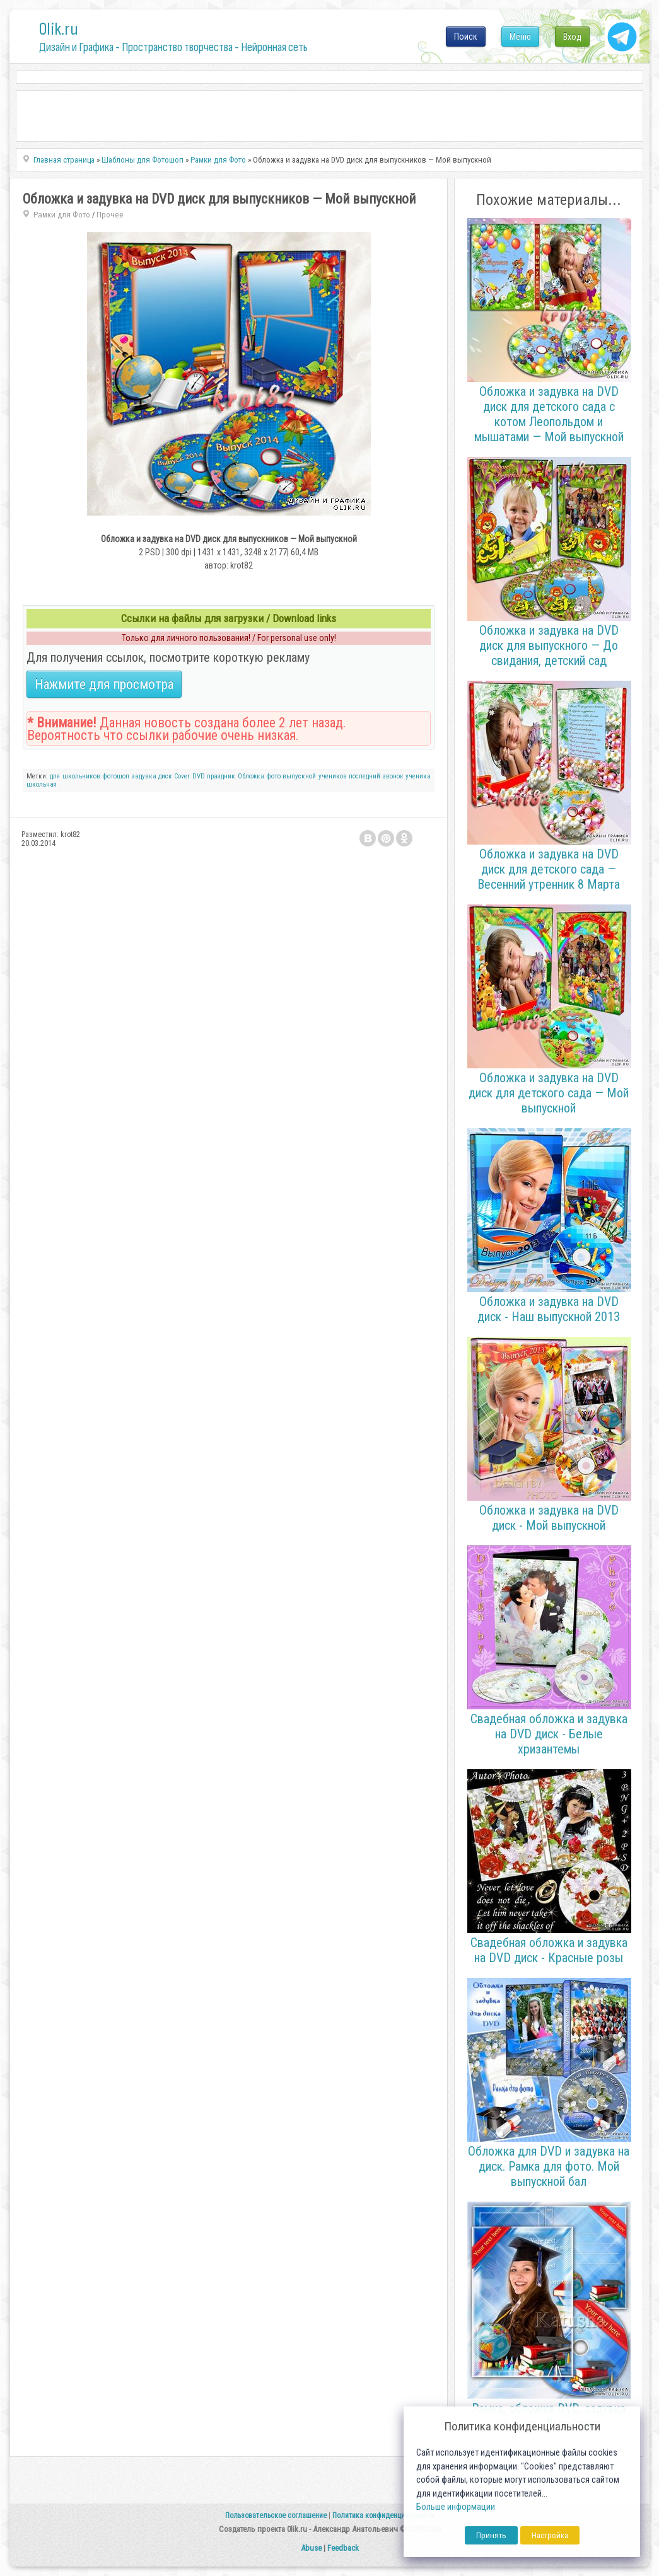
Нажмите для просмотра (104, 684)
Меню (520, 37)
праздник (221, 776)
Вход (572, 37)
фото (273, 776)
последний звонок (376, 776)
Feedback (343, 2548)
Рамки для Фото (61, 214)
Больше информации (455, 2507)
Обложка (251, 776)
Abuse (311, 2548)
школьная (41, 784)
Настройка (550, 2535)
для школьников (75, 776)
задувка (144, 776)
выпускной (299, 776)
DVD (198, 776)
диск (165, 776)
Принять (491, 2535)
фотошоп (115, 776)
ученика (418, 776)
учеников (332, 776)
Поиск (465, 37)
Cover (182, 776)
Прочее (110, 214)
